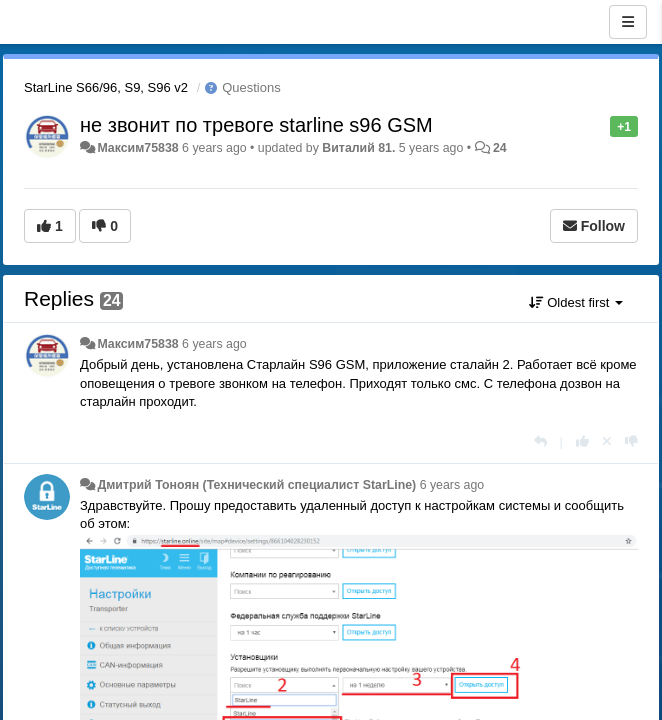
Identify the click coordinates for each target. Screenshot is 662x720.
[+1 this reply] (582, 441)
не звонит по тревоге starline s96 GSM (256, 125)
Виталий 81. (358, 148)
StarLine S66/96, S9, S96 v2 (106, 87)
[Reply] (540, 441)
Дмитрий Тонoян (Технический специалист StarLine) (256, 485)
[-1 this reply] (631, 441)
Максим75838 (137, 148)
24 (500, 148)
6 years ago (214, 344)
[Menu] (628, 22)
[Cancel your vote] (607, 441)
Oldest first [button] (576, 302)
